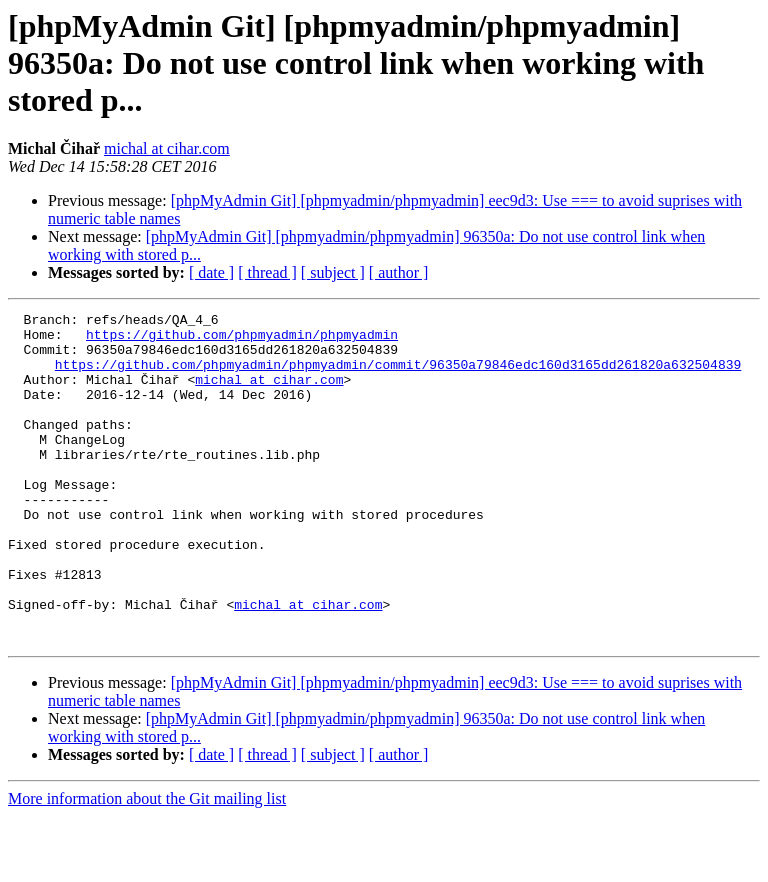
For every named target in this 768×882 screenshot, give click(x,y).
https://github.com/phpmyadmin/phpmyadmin (242, 340)
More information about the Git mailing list (147, 864)
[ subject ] (333, 272)
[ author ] (399, 272)
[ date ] (211, 272)
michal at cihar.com (167, 148)
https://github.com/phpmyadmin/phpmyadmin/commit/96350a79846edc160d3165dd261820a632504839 (398, 376)
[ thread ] (267, 272)
